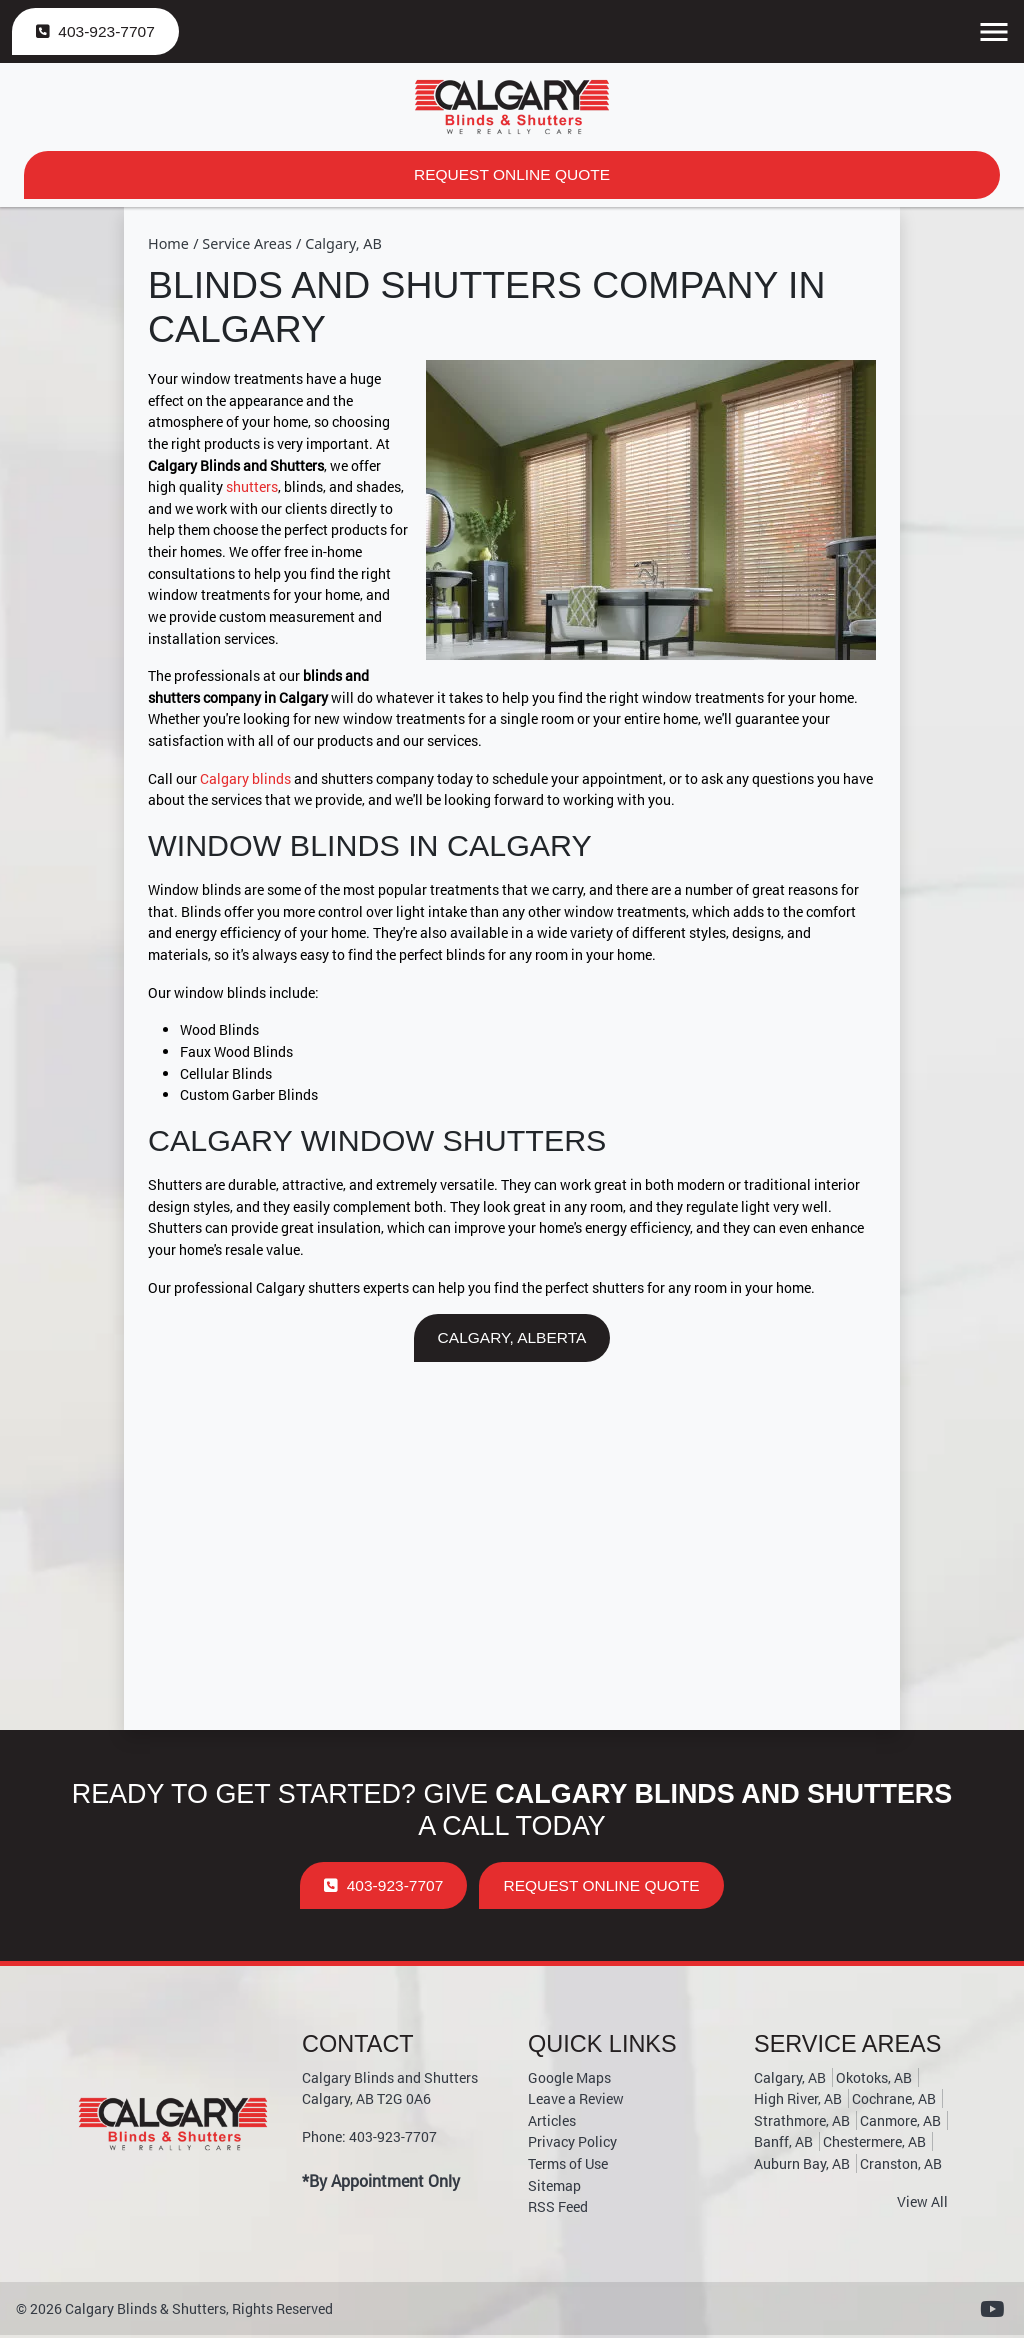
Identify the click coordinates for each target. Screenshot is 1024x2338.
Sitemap (554, 2188)
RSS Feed (558, 2209)
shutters (252, 488)
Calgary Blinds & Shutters (145, 2311)
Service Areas (247, 244)
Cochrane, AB (894, 2101)
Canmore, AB (900, 2123)
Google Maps (569, 2080)
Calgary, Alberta (512, 1339)
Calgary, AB (343, 244)
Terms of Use (568, 2166)
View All (922, 2204)
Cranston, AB (901, 2166)
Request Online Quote (512, 175)
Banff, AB (783, 2144)
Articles (552, 2123)
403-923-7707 (97, 31)
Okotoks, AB (874, 2080)
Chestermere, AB (874, 2144)
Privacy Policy (572, 2144)
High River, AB (798, 2101)
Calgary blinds (245, 779)
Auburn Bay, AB (802, 2166)
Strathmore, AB (802, 2123)
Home (168, 244)
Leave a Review (576, 2101)
